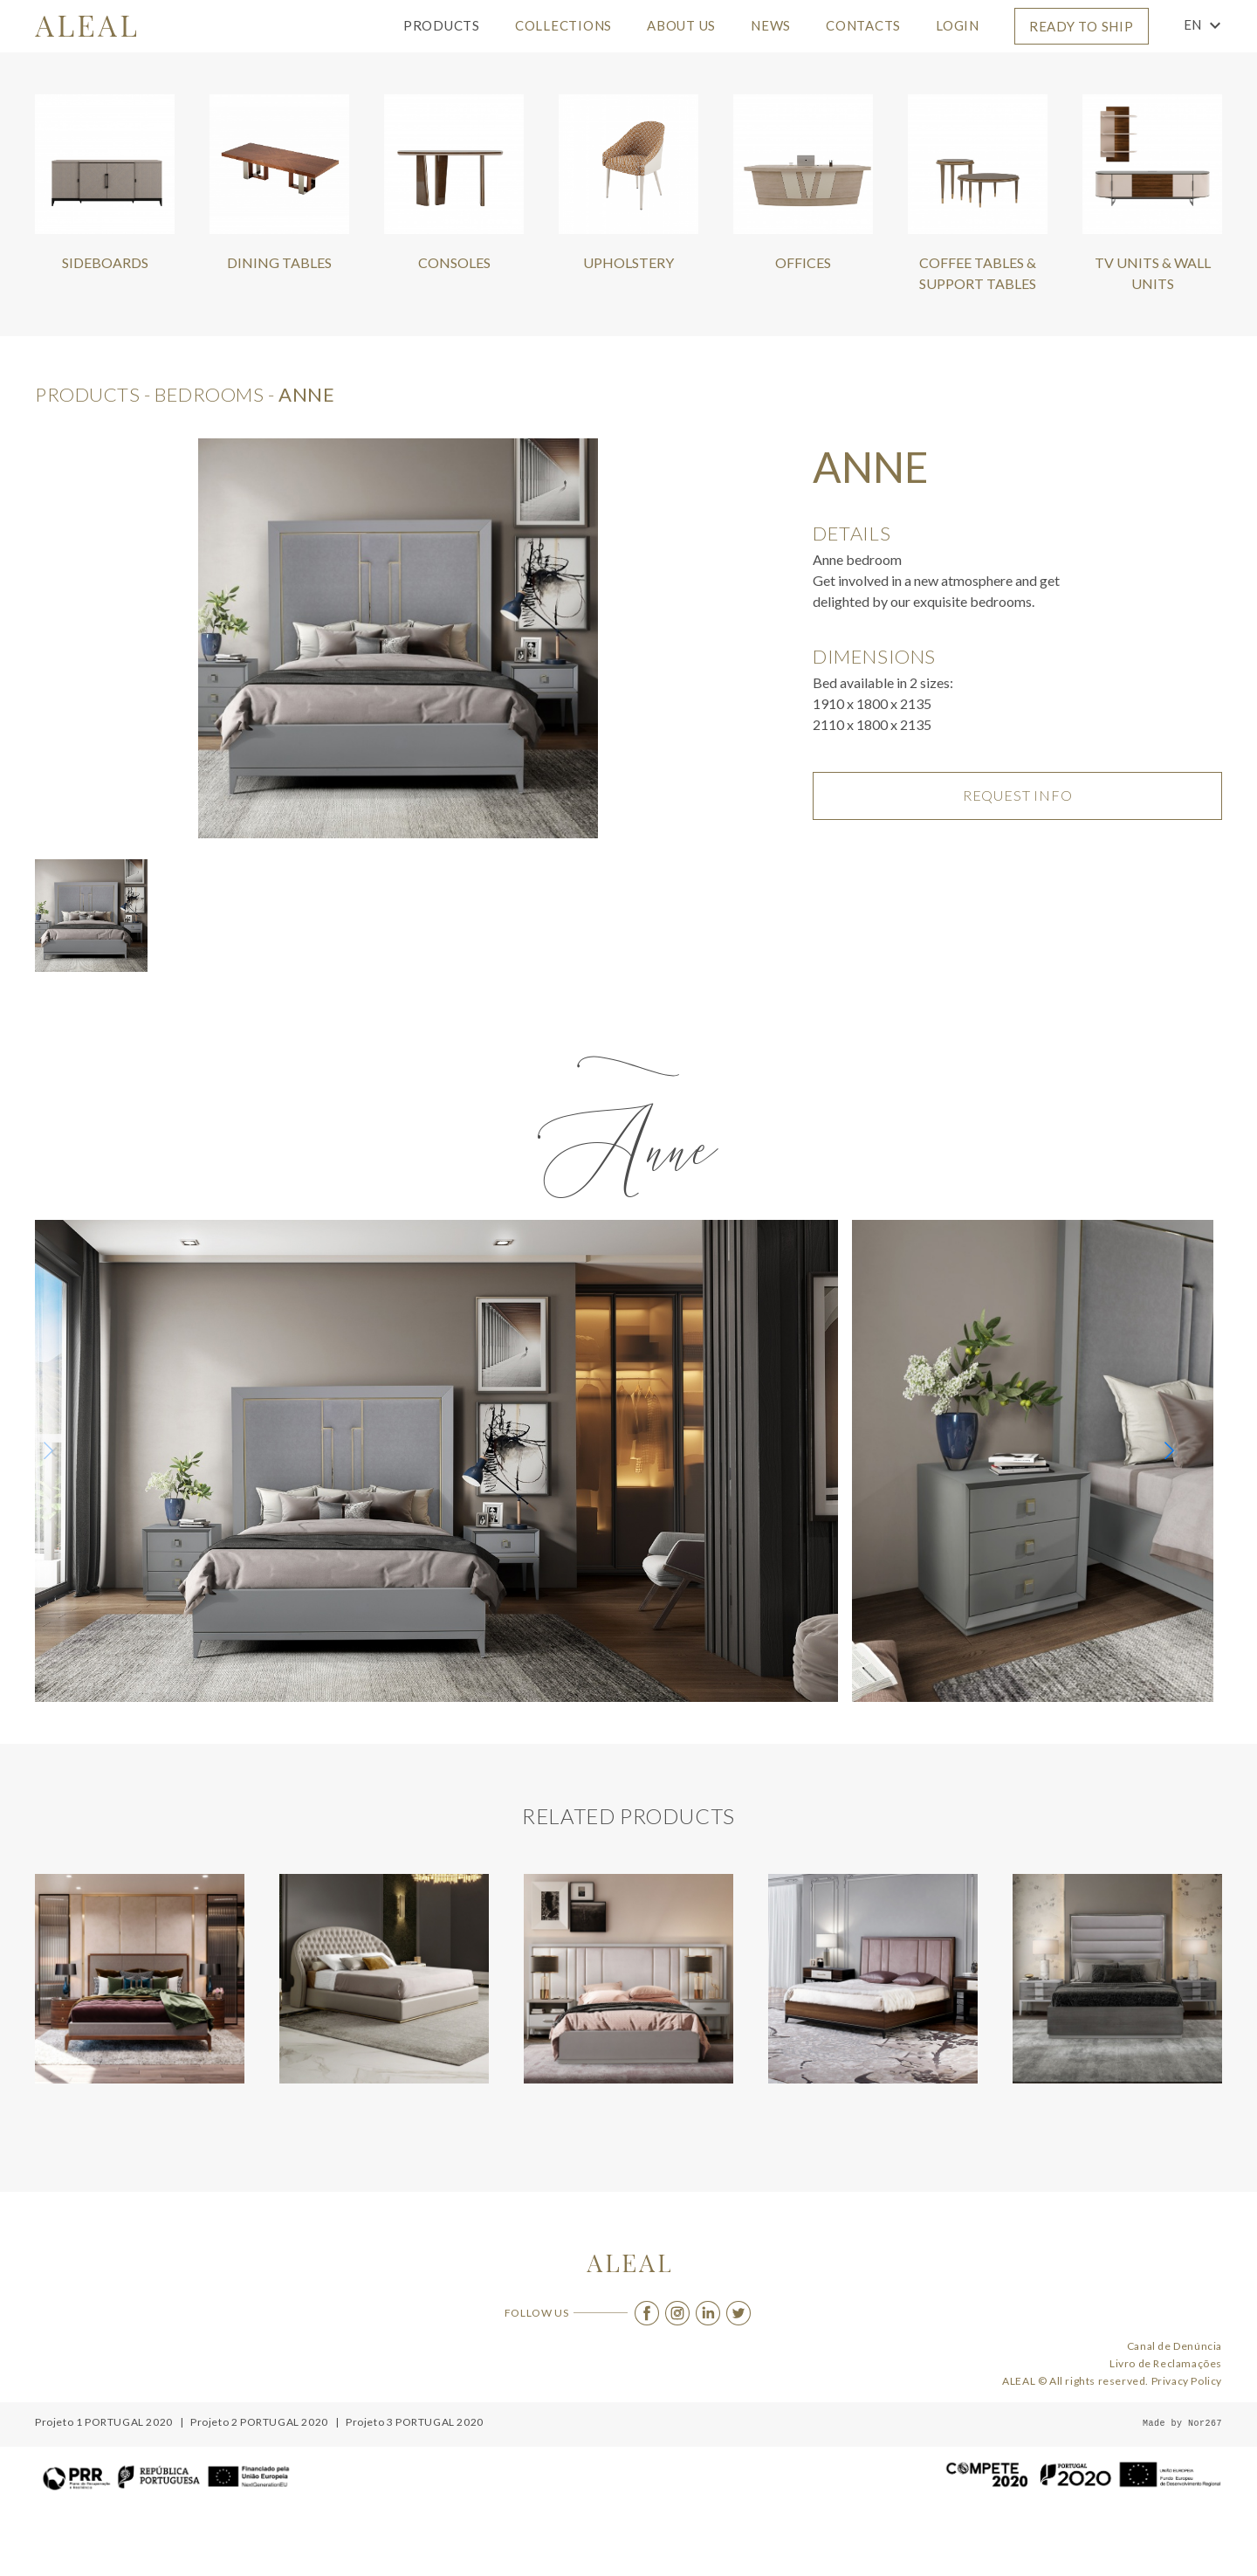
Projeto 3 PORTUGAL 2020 (415, 2421)
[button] (1174, 1452)
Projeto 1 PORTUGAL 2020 (104, 2421)
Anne (306, 394)
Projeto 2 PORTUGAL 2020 (259, 2421)
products (87, 394)
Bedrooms (209, 394)
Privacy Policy (1186, 2380)
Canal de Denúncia (1174, 2345)
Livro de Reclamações (1165, 2363)
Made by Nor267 (1182, 2423)
